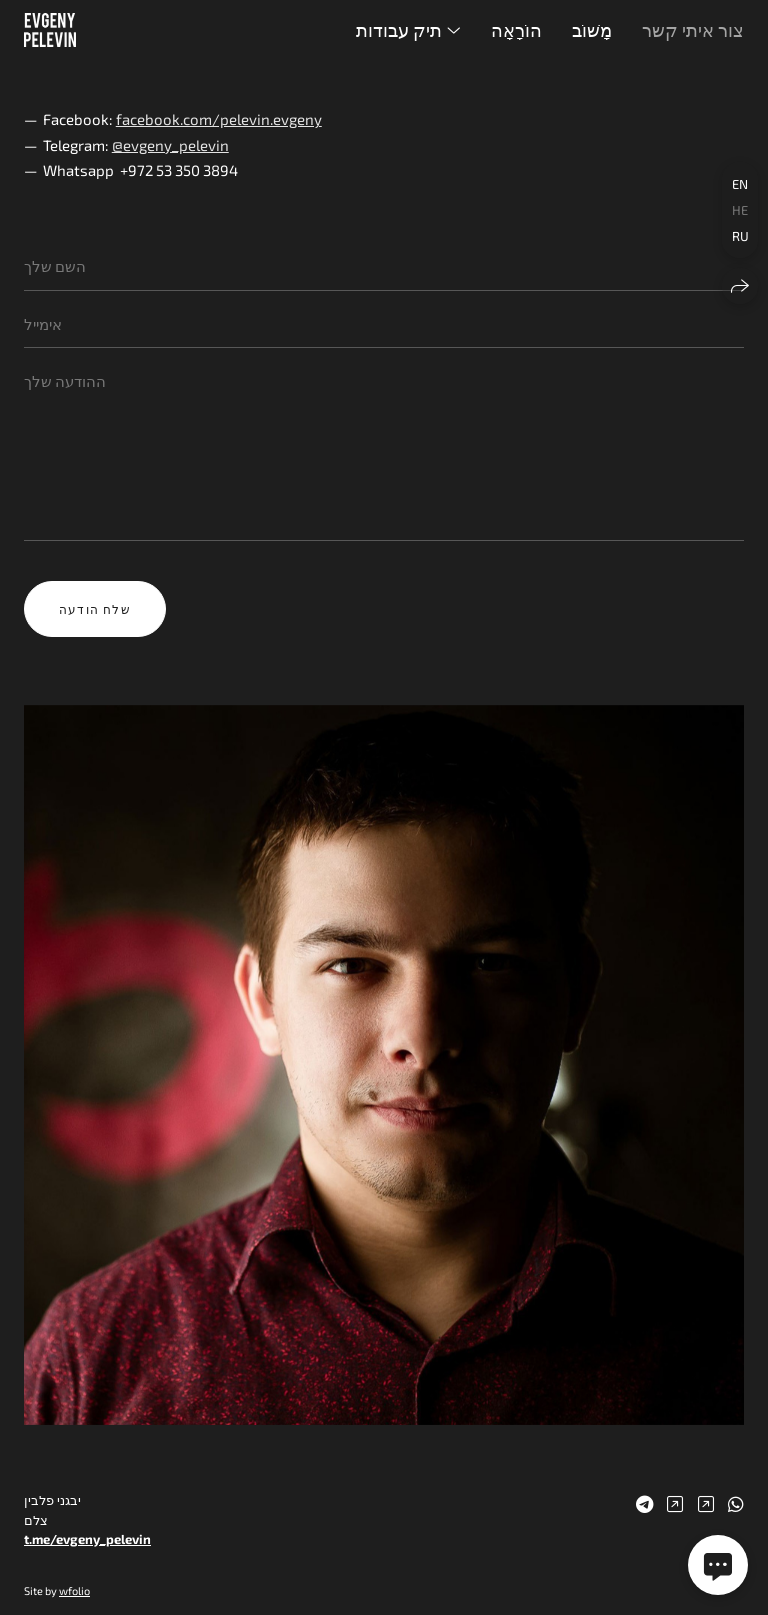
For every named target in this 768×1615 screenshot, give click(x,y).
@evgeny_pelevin (170, 145)
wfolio (74, 1590)
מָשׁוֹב (592, 30)
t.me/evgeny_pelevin (87, 1539)
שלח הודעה (95, 609)
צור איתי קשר (693, 30)
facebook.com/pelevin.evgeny (219, 119)
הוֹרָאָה (516, 30)
